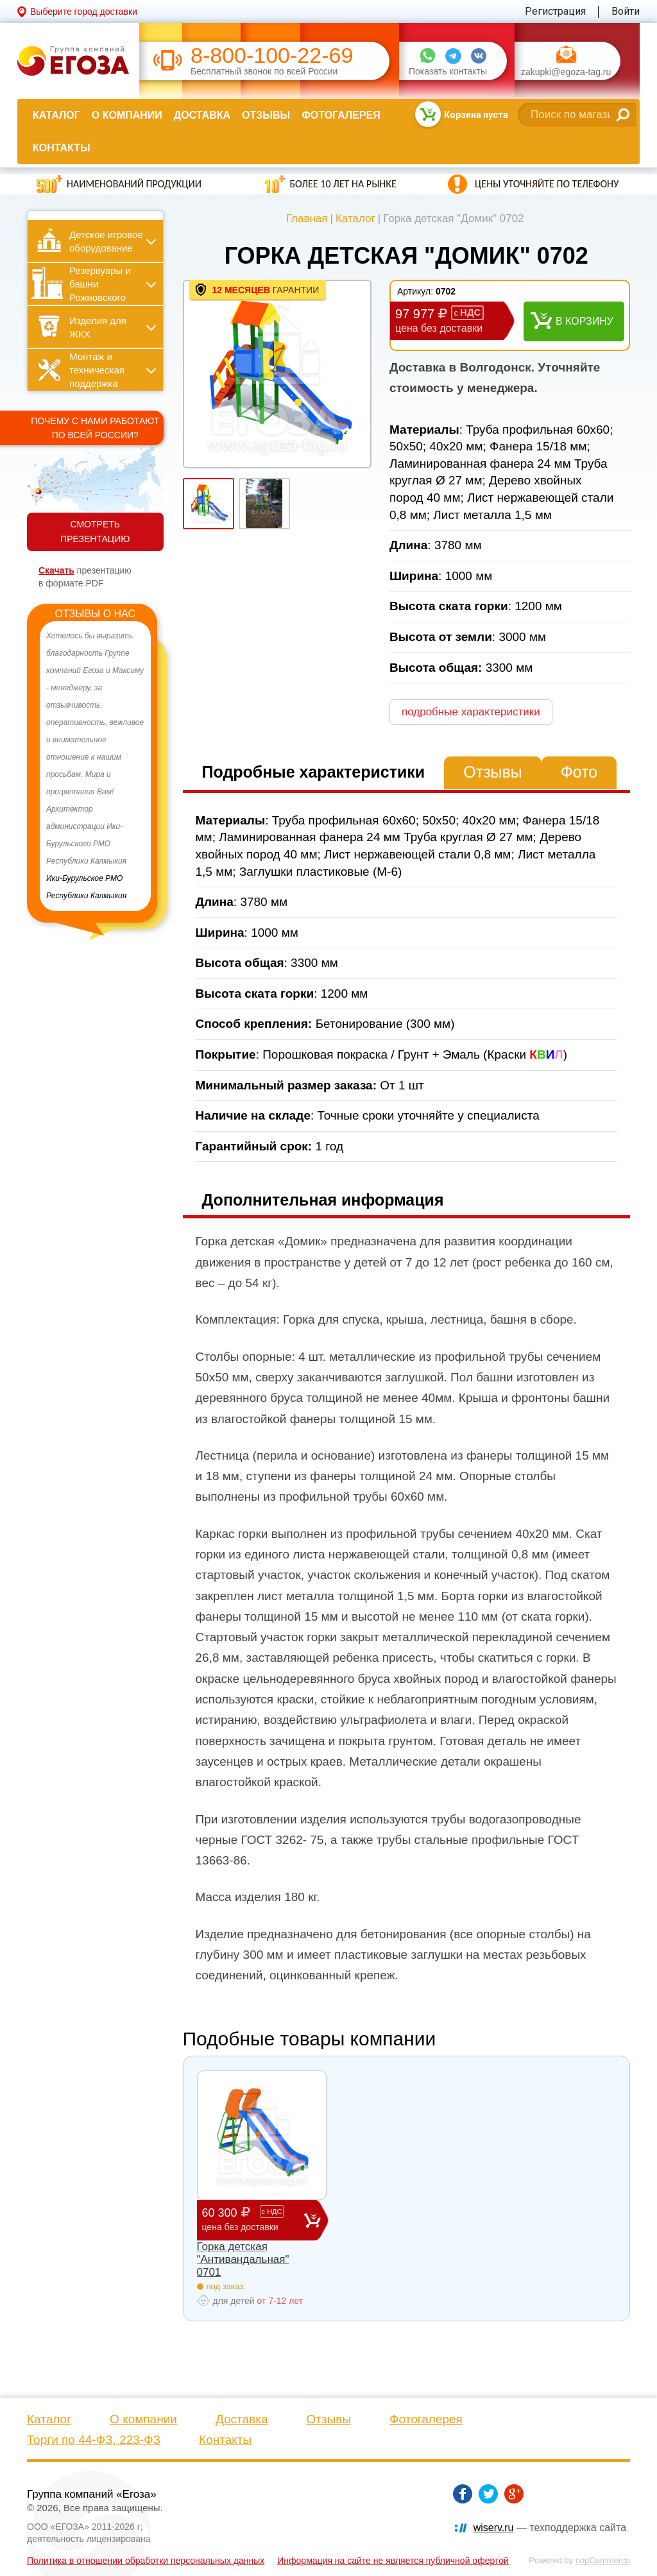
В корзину (584, 321)
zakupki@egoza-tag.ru (566, 72)
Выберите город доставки (83, 11)
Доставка (202, 115)
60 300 (252, 2219)
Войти (625, 11)
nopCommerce (603, 2560)
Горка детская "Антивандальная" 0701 (243, 2259)
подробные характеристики (471, 712)
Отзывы (266, 115)
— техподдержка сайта (550, 2527)
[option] (95, 766)
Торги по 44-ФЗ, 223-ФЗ (93, 2439)
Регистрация (555, 11)
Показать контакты (448, 71)
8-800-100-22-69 (272, 55)
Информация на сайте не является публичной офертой (393, 2560)
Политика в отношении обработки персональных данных (145, 2560)
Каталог (56, 115)
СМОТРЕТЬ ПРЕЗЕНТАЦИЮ (95, 531)
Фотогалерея (341, 115)
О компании (127, 115)
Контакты (61, 147)
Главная (307, 218)
